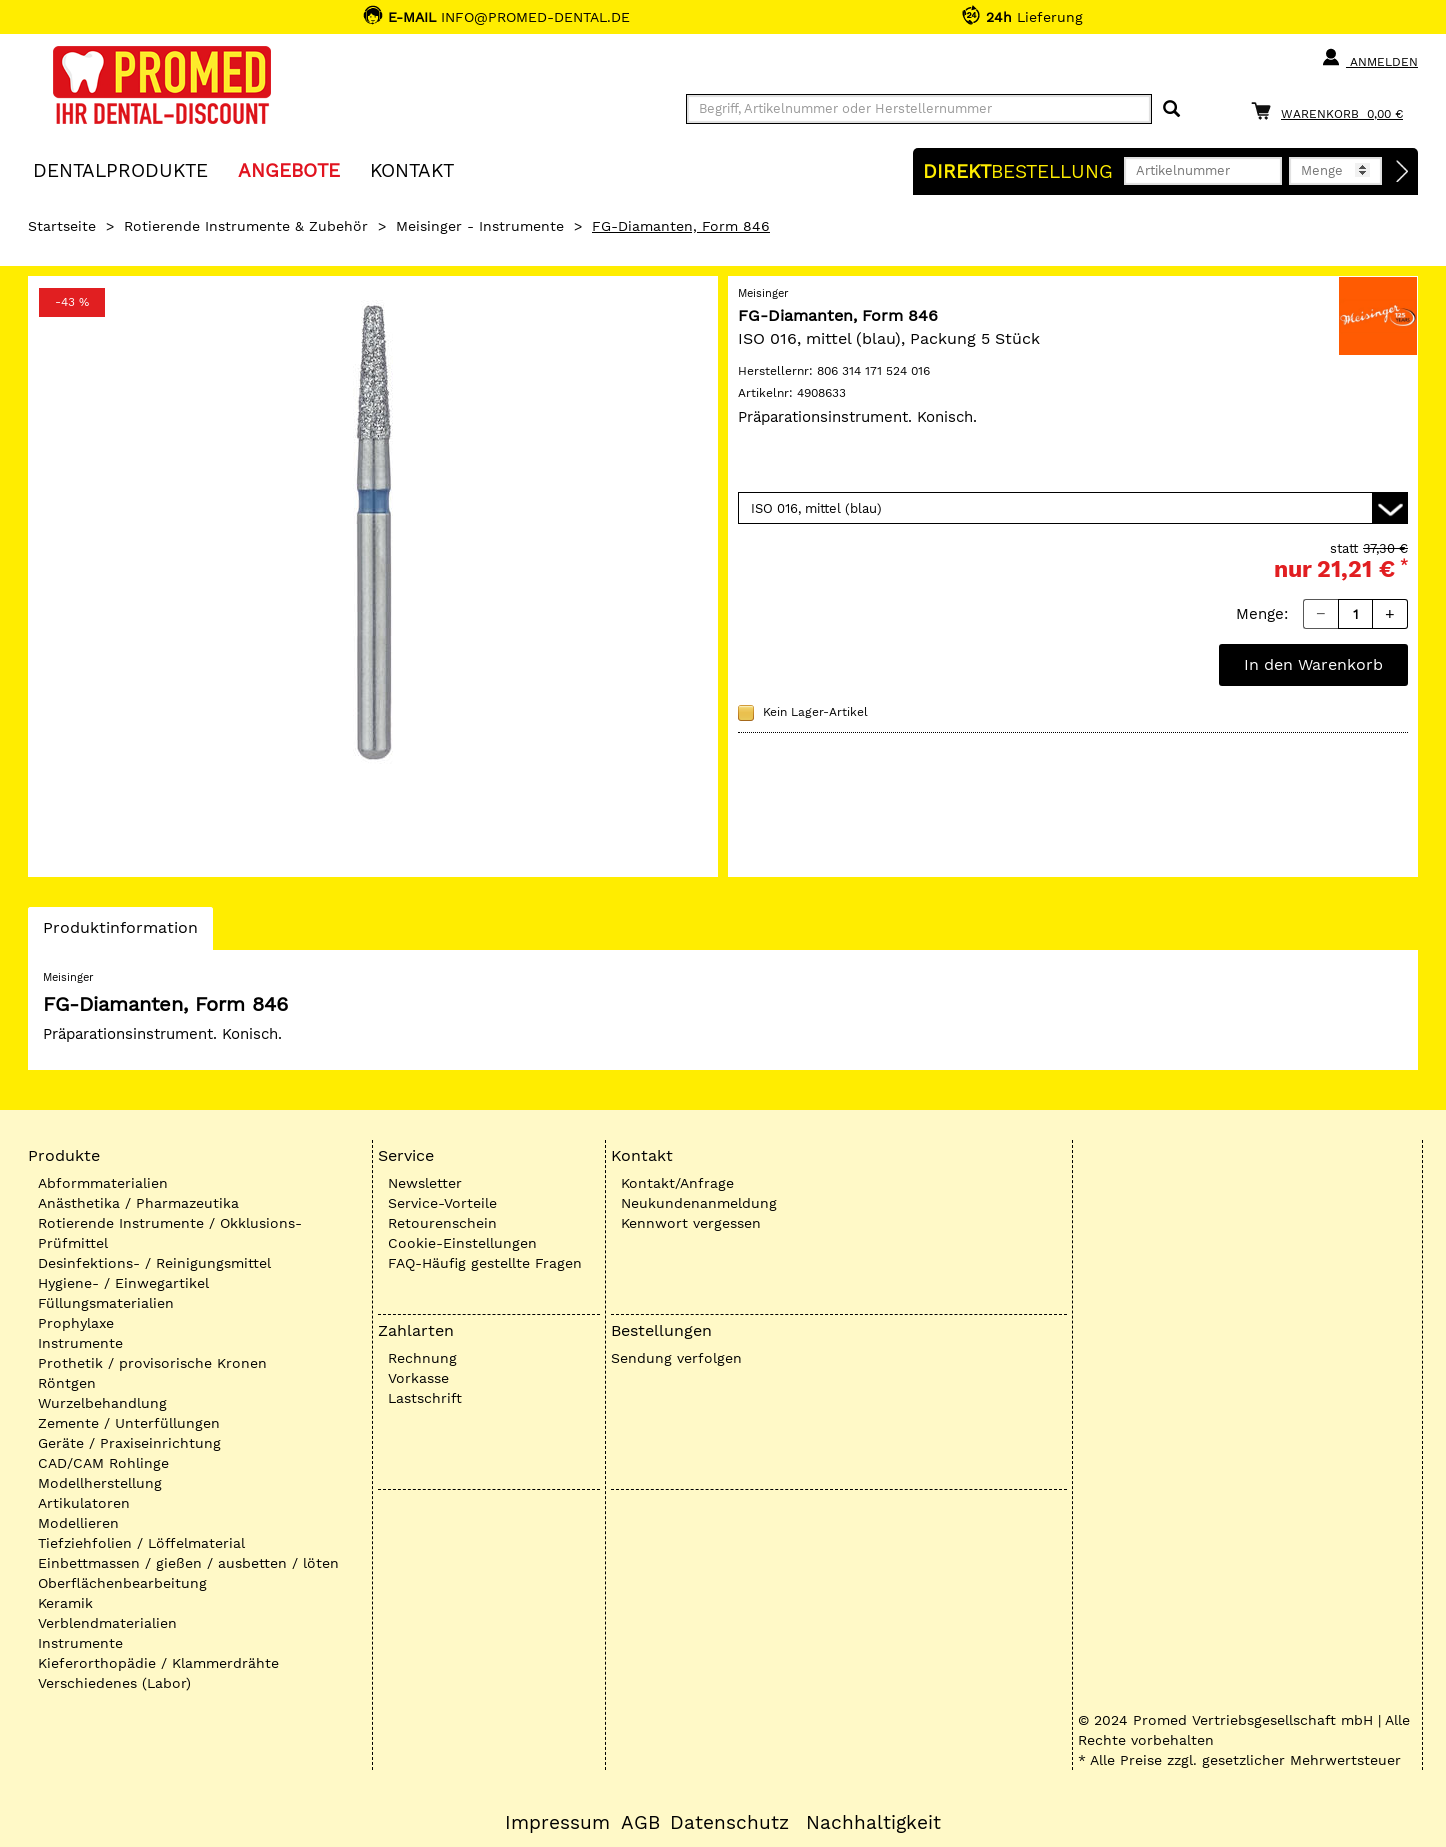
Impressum (557, 1823)
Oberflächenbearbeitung (122, 1583)
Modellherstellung (100, 1483)
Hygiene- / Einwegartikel (123, 1283)
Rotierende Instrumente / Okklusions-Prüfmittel (170, 1233)
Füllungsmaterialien (106, 1303)
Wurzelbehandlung (102, 1403)
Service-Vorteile (442, 1203)
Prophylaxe (76, 1323)
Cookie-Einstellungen (462, 1243)
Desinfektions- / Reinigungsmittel (154, 1263)
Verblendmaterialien (107, 1623)
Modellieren (78, 1523)
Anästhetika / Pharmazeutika (138, 1203)
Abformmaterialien (103, 1183)
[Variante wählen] (1073, 508)
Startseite (62, 226)
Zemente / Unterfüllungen (129, 1423)
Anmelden (1369, 58)
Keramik (65, 1603)
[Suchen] (1171, 109)
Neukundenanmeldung (699, 1203)
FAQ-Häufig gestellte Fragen (485, 1263)
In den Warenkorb (1313, 664)
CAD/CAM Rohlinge (103, 1463)
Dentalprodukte (120, 169)
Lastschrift (425, 1398)
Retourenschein (442, 1223)
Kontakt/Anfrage (677, 1183)
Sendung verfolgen (676, 1358)
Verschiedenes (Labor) (114, 1683)
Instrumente (80, 1343)
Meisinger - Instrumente (480, 226)
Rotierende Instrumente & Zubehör (246, 226)
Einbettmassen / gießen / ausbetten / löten (188, 1563)
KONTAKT (412, 169)
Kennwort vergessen (691, 1223)
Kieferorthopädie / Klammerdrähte (158, 1663)
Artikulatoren (84, 1503)
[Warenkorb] (1332, 110)
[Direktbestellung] (1403, 172)
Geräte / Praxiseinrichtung (129, 1443)
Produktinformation (120, 933)
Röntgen (67, 1383)
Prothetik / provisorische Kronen (152, 1363)
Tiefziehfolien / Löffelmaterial (141, 1543)
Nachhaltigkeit (873, 1823)
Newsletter (425, 1183)
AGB (640, 1823)
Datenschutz (729, 1823)
